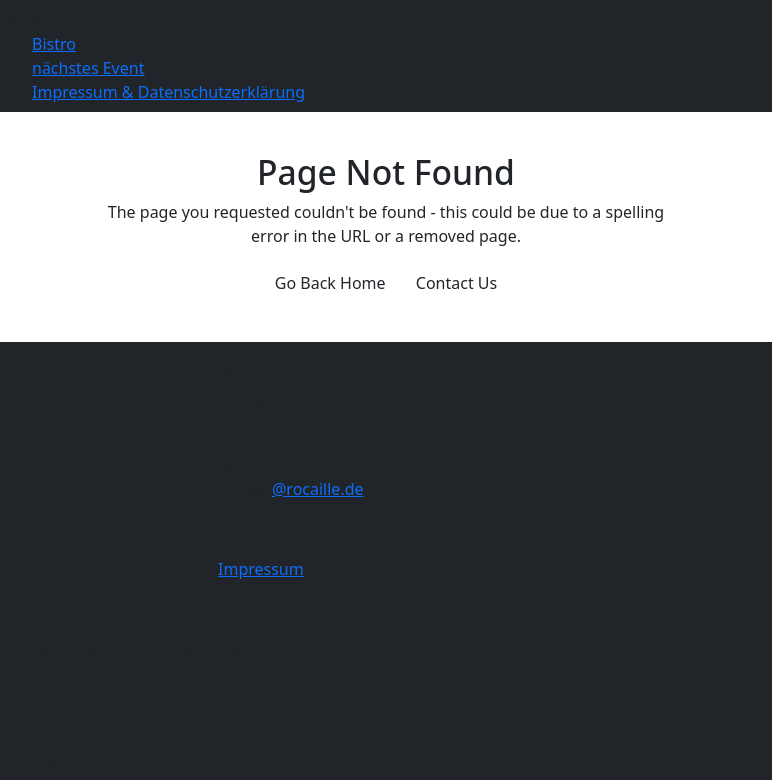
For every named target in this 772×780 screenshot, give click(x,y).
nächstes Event (88, 68)
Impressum (261, 569)
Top (59, 764)
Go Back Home (330, 283)
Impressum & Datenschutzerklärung (168, 92)
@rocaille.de (318, 489)
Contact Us (456, 283)
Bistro (54, 44)
